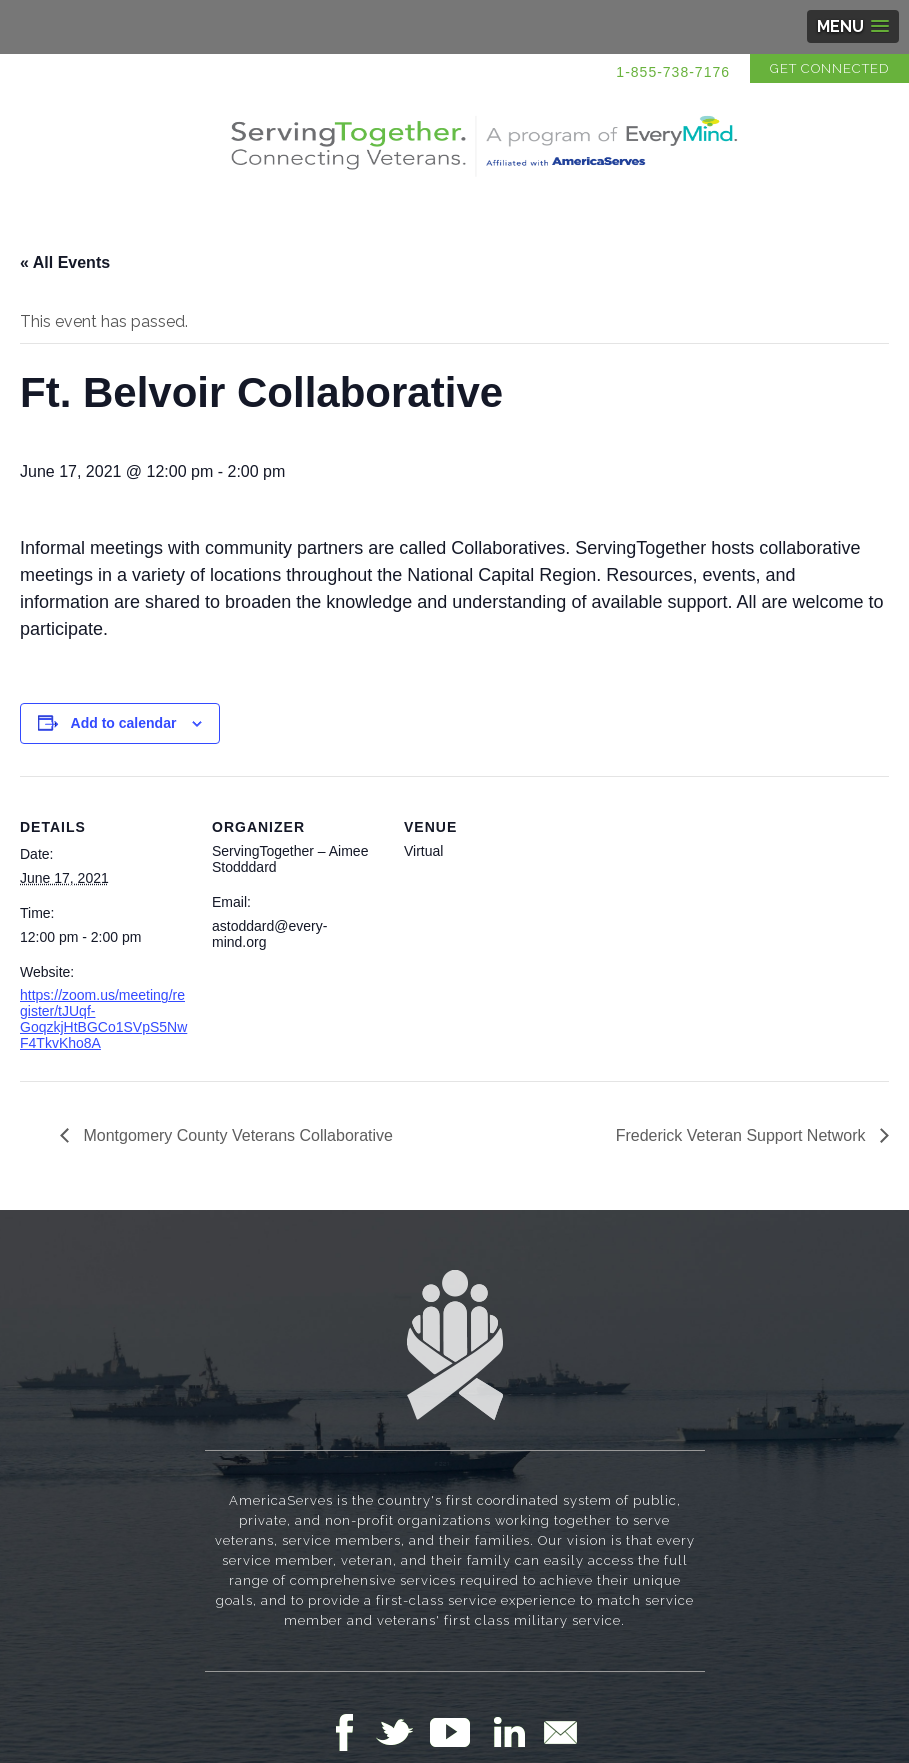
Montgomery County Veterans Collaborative (236, 1135)
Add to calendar (124, 723)
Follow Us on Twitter (402, 1732)
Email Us (560, 1732)
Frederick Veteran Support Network (743, 1135)
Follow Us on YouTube (460, 1732)
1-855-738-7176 (673, 72)
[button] (853, 26)
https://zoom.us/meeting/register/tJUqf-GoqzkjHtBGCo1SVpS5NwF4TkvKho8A (103, 1019)
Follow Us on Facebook (350, 1732)
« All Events (65, 262)
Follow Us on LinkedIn (515, 1732)
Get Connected (829, 68)
